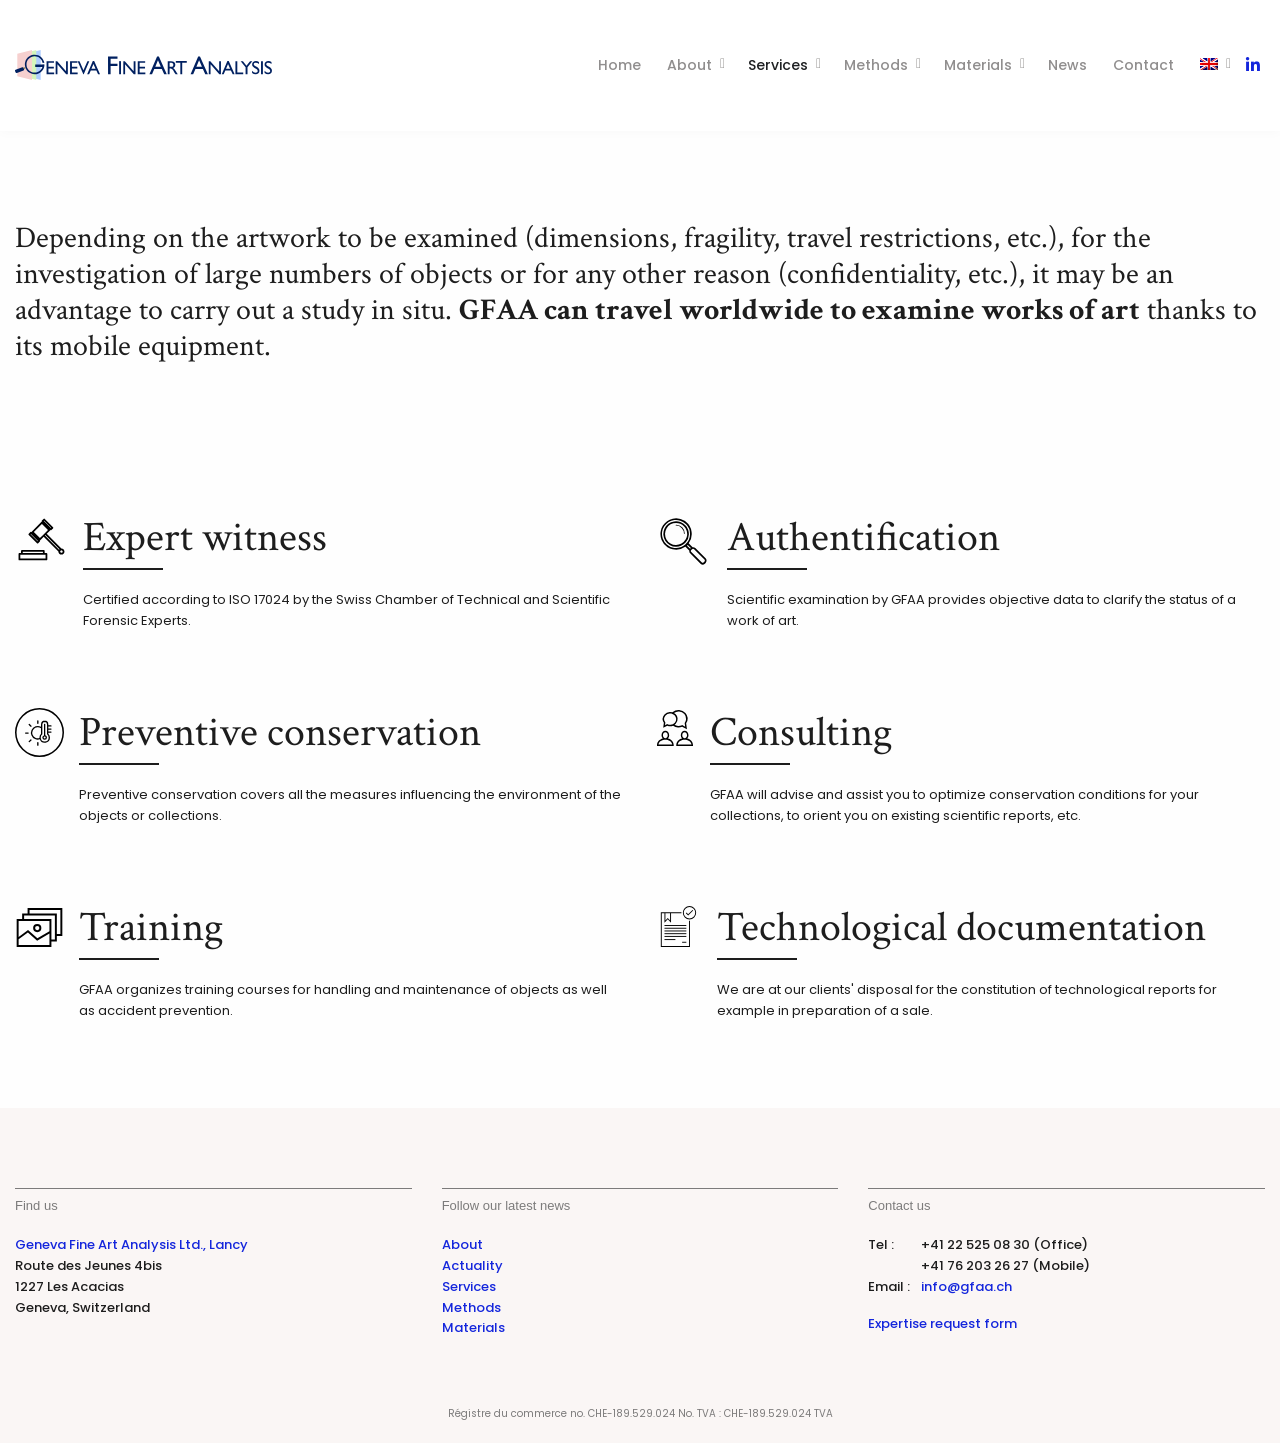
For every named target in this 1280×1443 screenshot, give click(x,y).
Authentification (863, 537)
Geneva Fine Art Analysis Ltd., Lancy (131, 1244)
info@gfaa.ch (966, 1286)
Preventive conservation (280, 732)
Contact (1143, 65)
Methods (876, 65)
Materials (978, 65)
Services (778, 65)
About (689, 65)
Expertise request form (942, 1323)
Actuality (472, 1265)
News (1067, 65)
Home (619, 65)
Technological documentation (961, 927)
